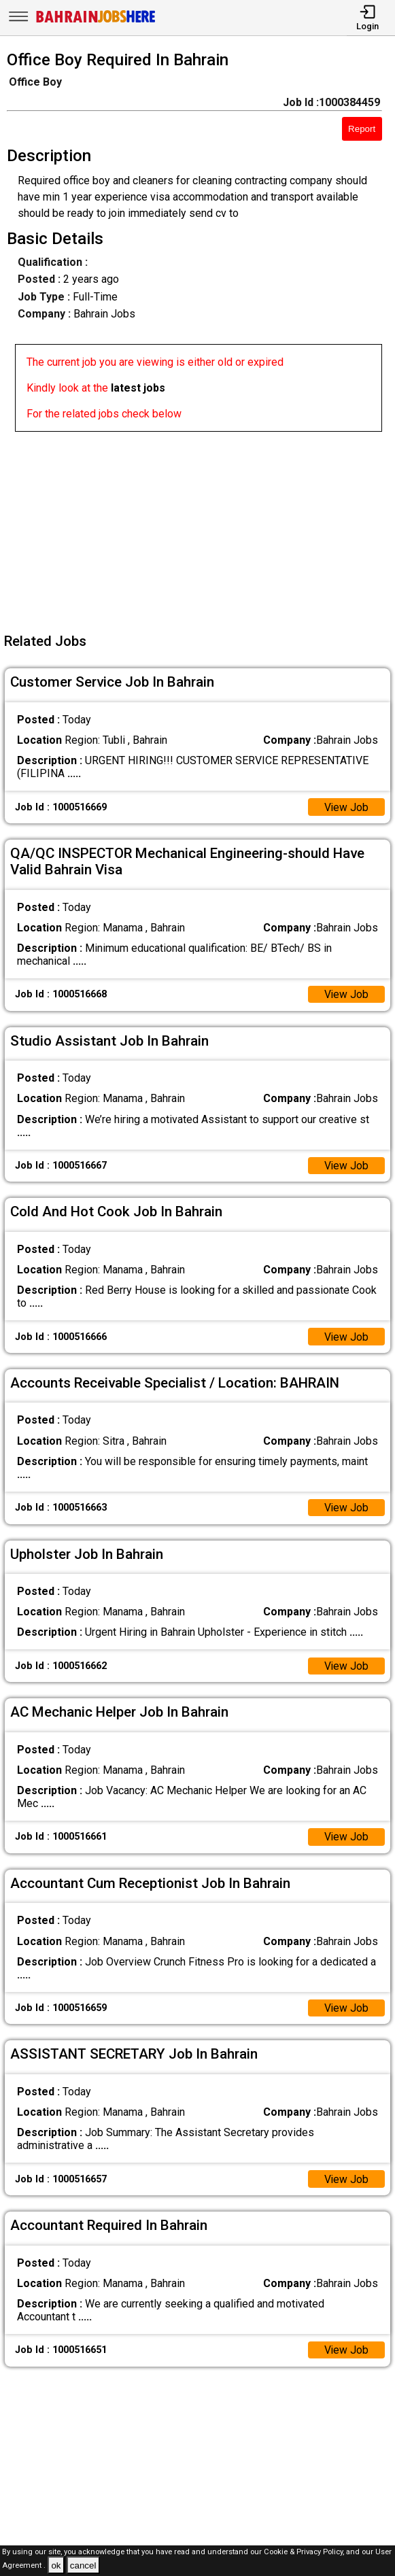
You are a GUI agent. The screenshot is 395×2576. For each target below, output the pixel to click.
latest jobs (138, 387)
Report (361, 129)
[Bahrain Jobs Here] (96, 21)
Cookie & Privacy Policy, (305, 2551)
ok (56, 2565)
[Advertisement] (201, 527)
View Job (346, 807)
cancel (83, 2565)
